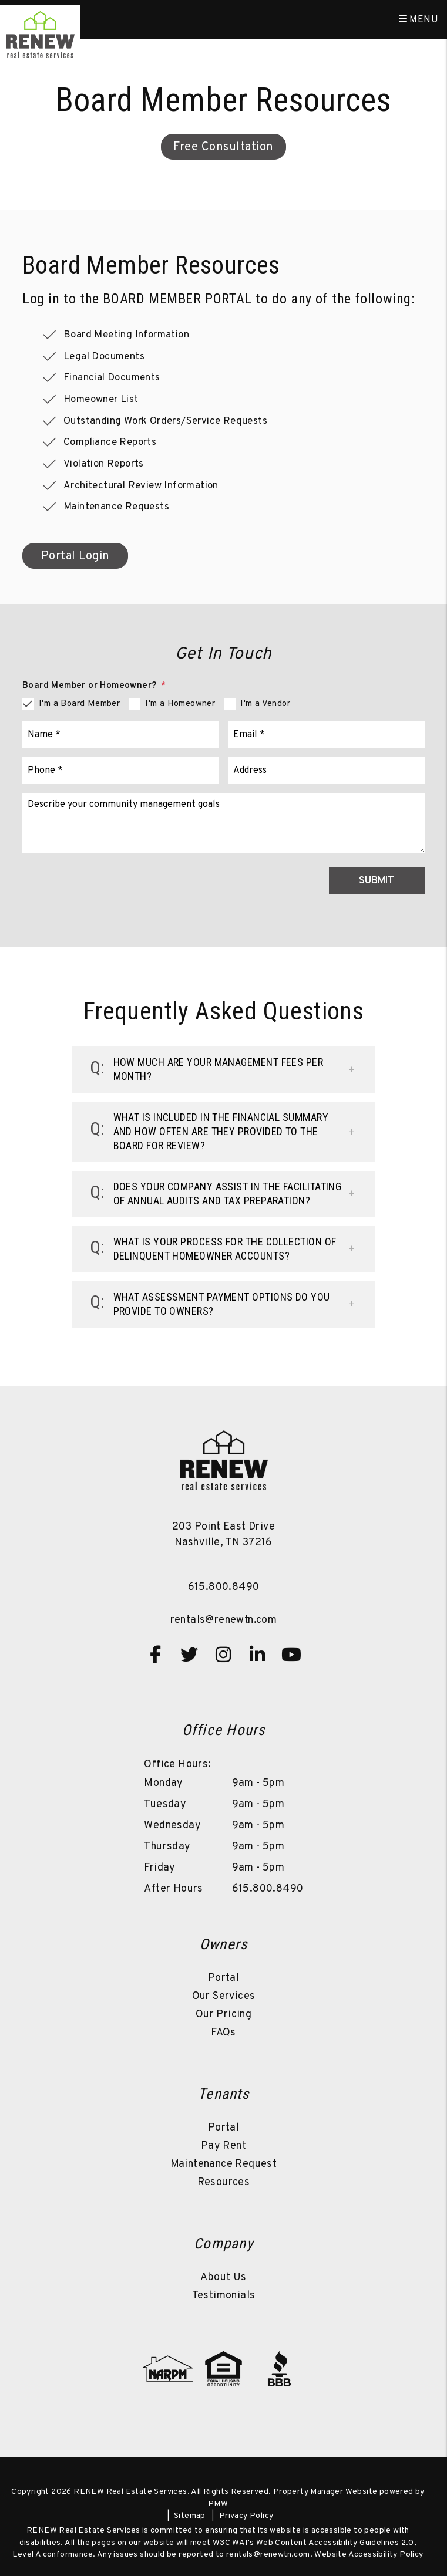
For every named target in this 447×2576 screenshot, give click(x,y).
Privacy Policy (246, 2516)
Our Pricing (223, 2014)
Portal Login (75, 556)
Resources (223, 2182)
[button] (223, 1069)
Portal (223, 1978)
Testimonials (224, 2295)
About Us (223, 2277)
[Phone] (120, 770)
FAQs (223, 2033)
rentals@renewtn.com (223, 1620)
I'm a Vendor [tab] (265, 704)
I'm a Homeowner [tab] (180, 704)
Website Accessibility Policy (368, 2555)
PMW (218, 2504)
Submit (376, 881)
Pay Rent (223, 2146)
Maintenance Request (223, 2164)
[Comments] (223, 823)
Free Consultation (223, 147)
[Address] (326, 770)
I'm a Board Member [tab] (79, 704)
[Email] (326, 734)
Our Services (224, 1996)
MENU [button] (418, 20)
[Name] (120, 734)
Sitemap (190, 2516)
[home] (40, 34)
